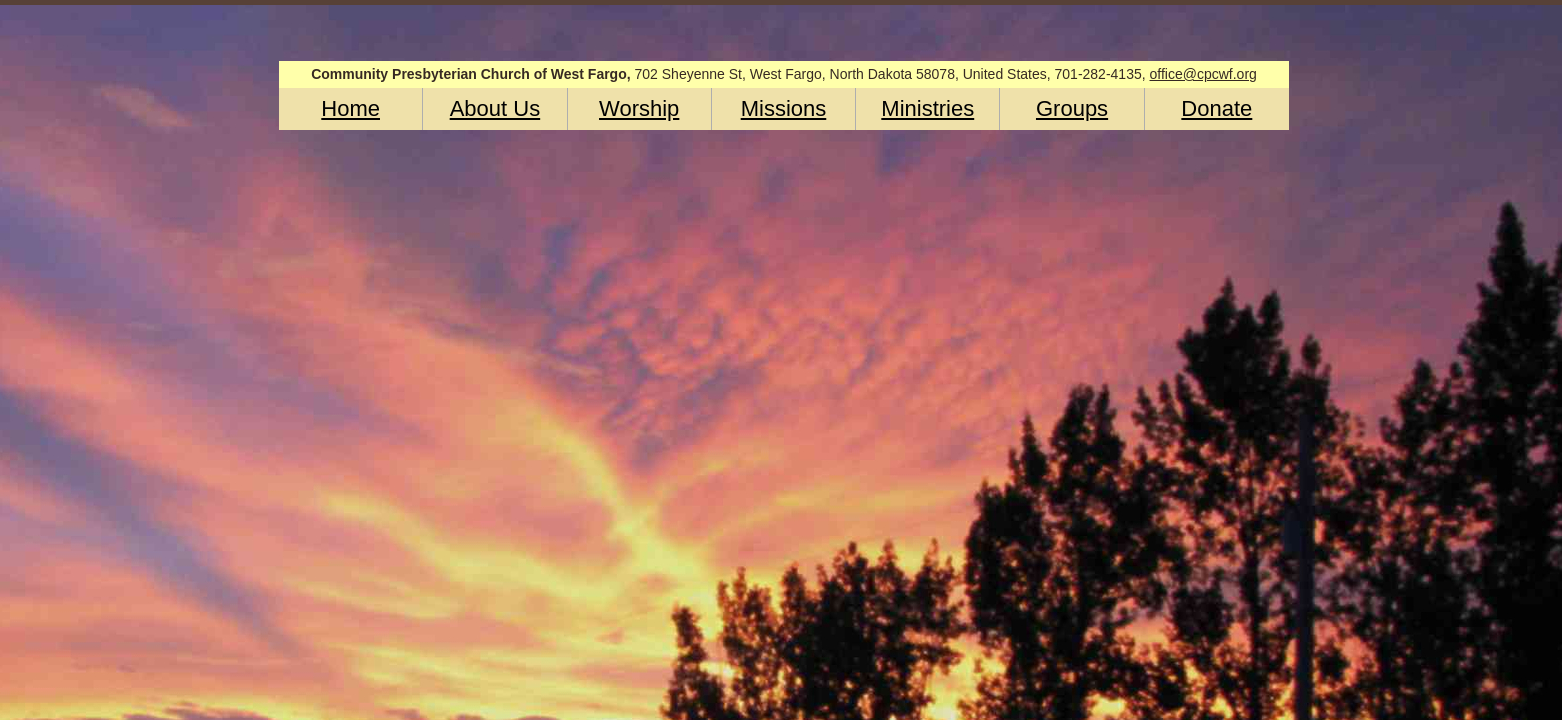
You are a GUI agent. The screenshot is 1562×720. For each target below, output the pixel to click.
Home (350, 108)
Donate (1216, 108)
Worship (639, 108)
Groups (1072, 108)
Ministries (927, 108)
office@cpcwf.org (1203, 74)
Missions (784, 108)
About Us (495, 108)
